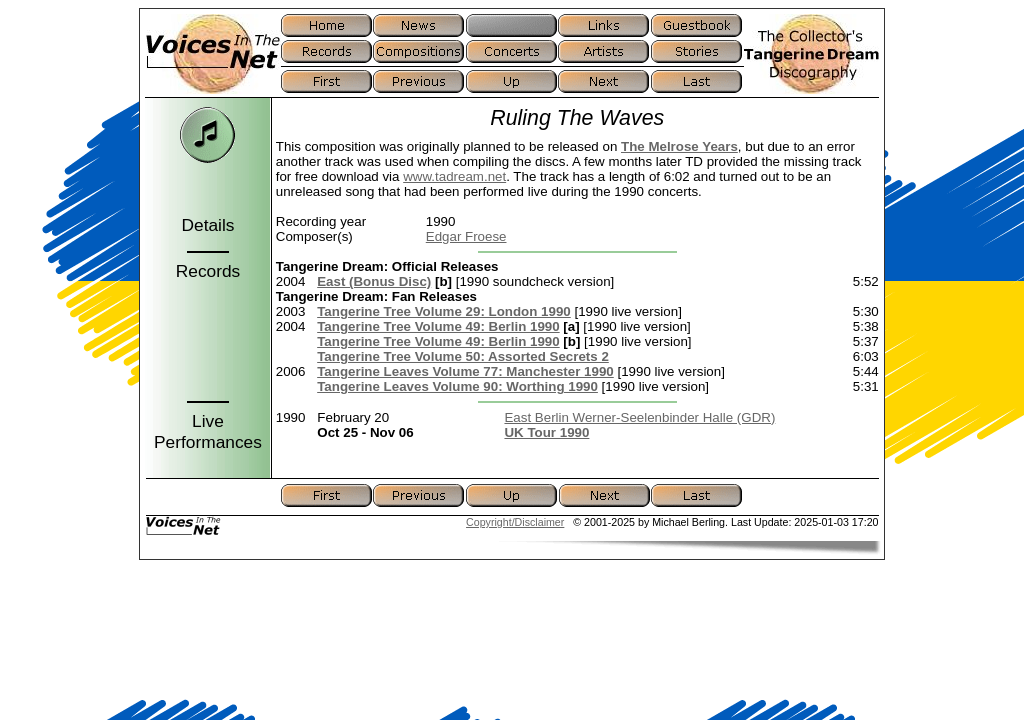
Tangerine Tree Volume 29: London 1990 (444, 311)
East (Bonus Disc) (374, 281)
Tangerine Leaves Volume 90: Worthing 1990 (457, 386)
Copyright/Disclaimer (515, 522)
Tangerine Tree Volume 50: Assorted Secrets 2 (463, 356)
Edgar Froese (466, 236)
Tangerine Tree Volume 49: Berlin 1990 (438, 326)
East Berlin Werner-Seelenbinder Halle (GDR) (639, 417)
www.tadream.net (454, 176)
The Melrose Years (679, 146)
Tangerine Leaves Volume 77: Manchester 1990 (465, 371)
